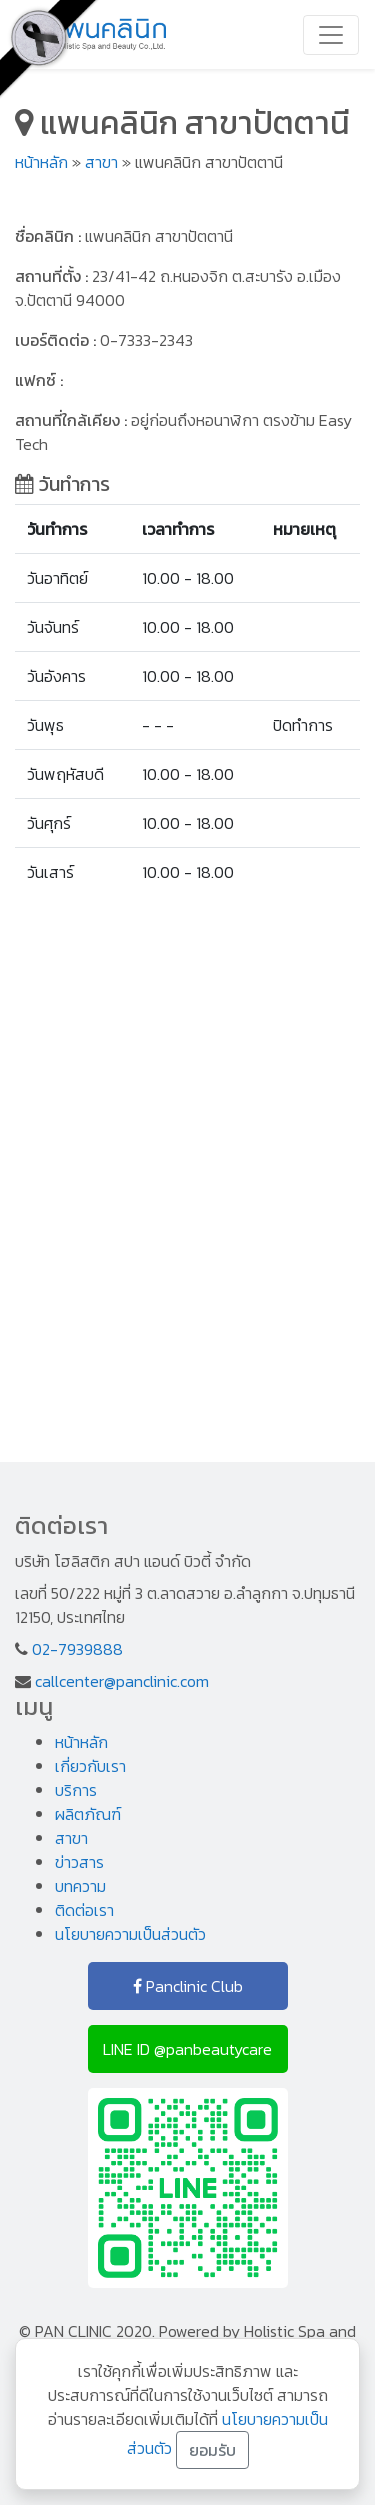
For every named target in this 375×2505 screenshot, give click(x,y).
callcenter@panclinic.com (122, 1681)
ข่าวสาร (79, 1862)
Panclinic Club (188, 1986)
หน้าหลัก (41, 162)
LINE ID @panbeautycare (187, 2049)
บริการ (76, 1790)
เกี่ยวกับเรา (90, 1766)
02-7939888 (77, 1649)
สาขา (101, 162)
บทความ (80, 1886)
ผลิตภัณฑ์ (88, 1814)
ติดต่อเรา (84, 1910)
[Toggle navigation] (331, 35)
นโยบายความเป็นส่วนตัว (130, 1934)
